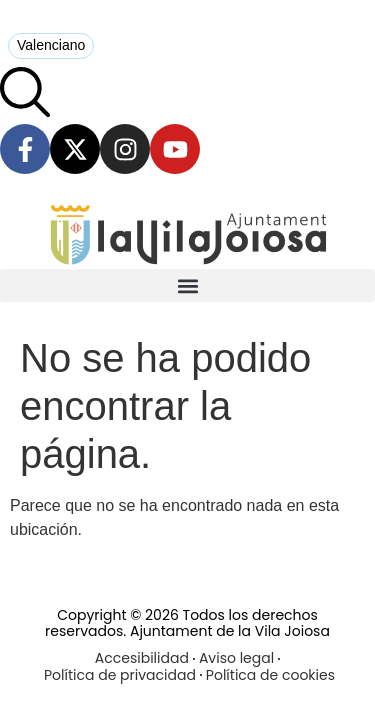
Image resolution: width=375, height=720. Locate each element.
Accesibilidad (142, 658)
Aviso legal (236, 658)
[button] (187, 285)
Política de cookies (270, 675)
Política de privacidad (120, 675)
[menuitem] (51, 46)
